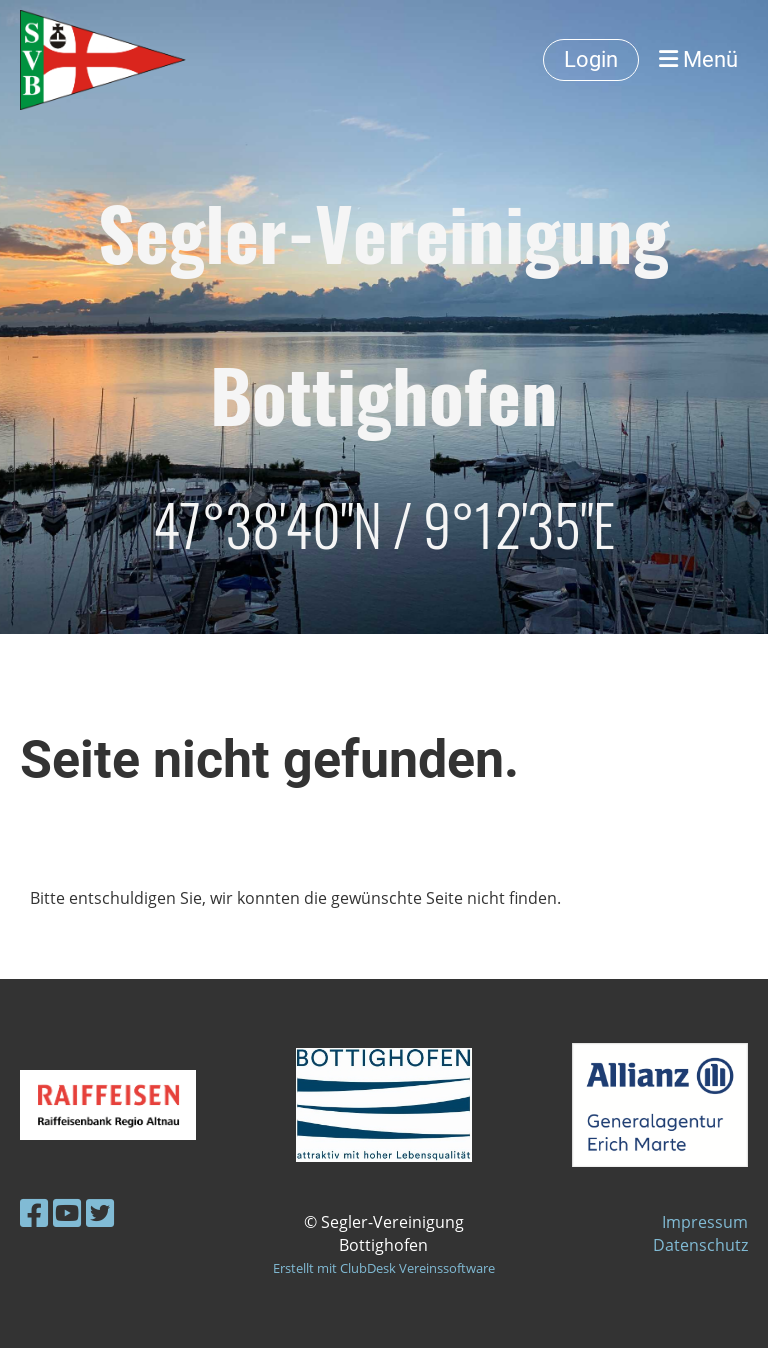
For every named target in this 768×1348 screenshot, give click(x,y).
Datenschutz (700, 1245)
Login (591, 59)
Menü (698, 59)
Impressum (705, 1222)
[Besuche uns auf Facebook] (34, 1212)
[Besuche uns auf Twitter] (100, 1212)
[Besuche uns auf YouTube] (67, 1212)
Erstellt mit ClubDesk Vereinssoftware (384, 1268)
